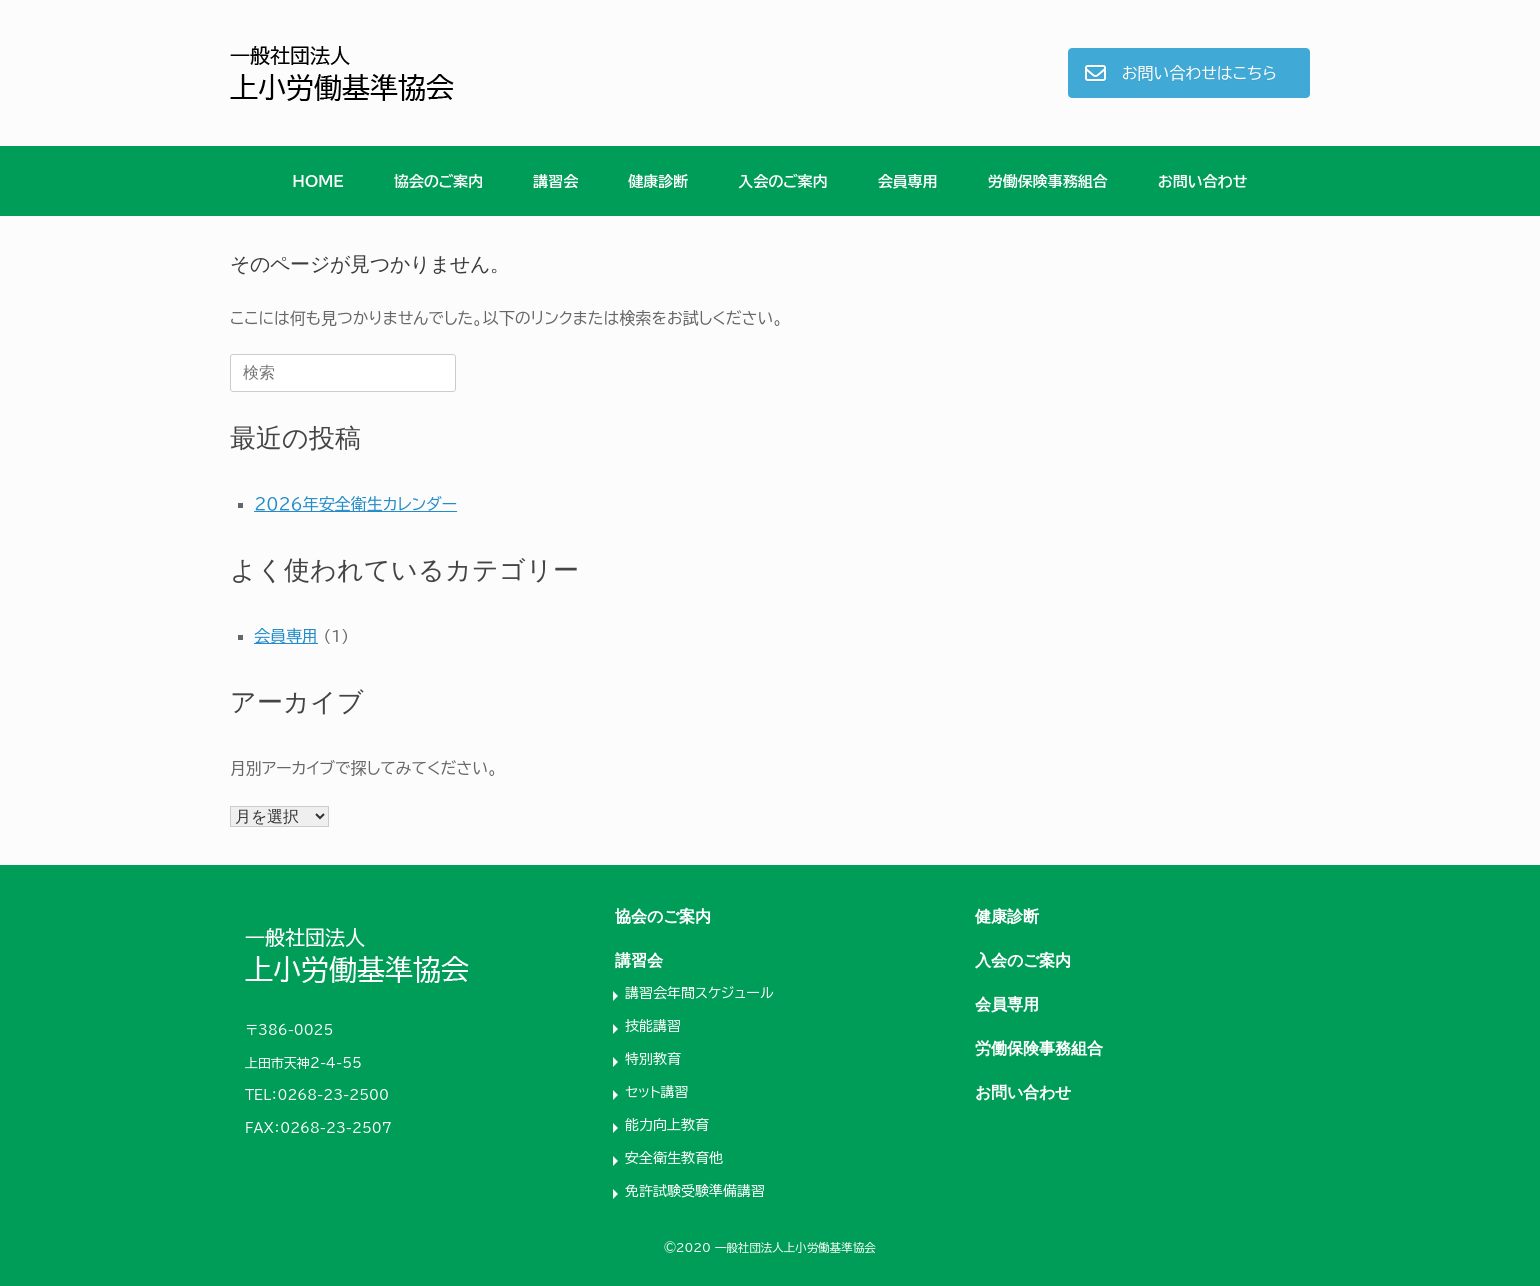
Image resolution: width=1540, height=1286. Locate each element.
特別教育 (653, 1059)
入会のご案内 (783, 181)
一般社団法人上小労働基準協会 (795, 1247)
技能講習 (653, 1026)
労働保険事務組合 (1048, 181)
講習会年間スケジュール (699, 993)
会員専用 (908, 181)
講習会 (555, 181)
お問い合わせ (1203, 181)
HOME (317, 181)
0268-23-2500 (333, 1095)
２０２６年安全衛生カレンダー (355, 504)
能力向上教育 (667, 1125)
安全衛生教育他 (674, 1158)
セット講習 (657, 1092)
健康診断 (658, 181)
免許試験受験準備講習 (695, 1191)
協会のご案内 (439, 181)
